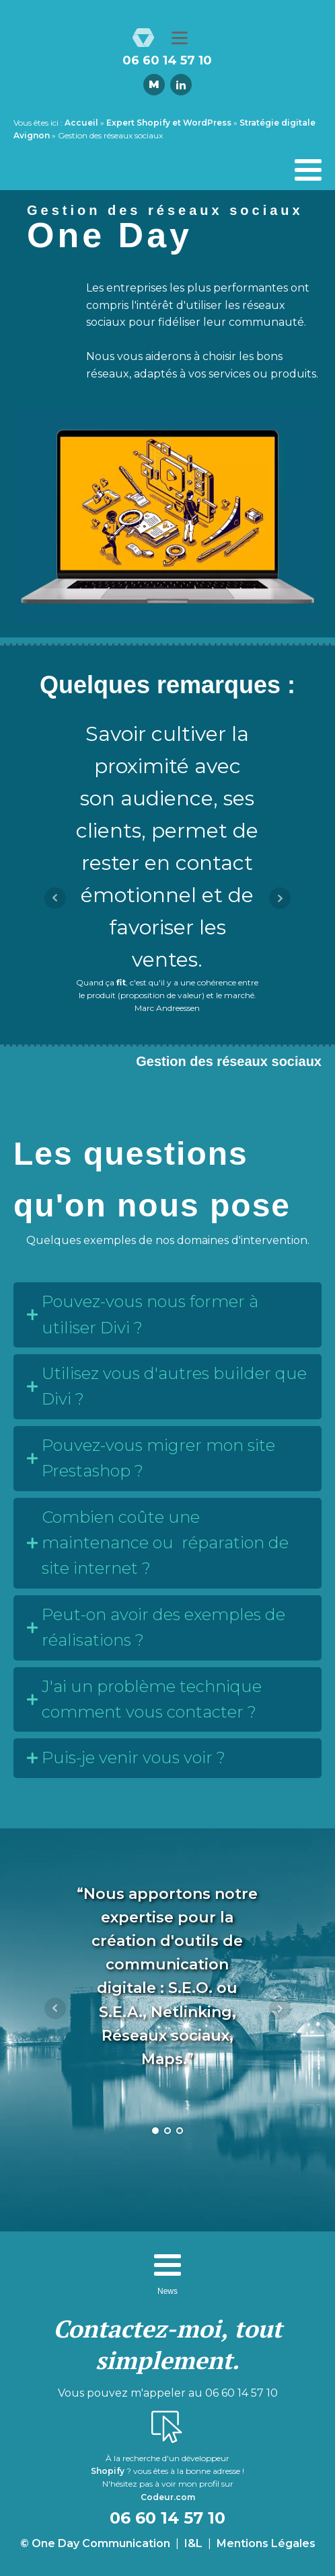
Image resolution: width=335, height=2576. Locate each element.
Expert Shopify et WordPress (168, 123)
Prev (55, 898)
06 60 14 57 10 (167, 61)
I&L (193, 2543)
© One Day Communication (95, 2543)
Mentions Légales (266, 2543)
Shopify (107, 2471)
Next (280, 898)
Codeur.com (168, 2497)
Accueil (81, 123)
